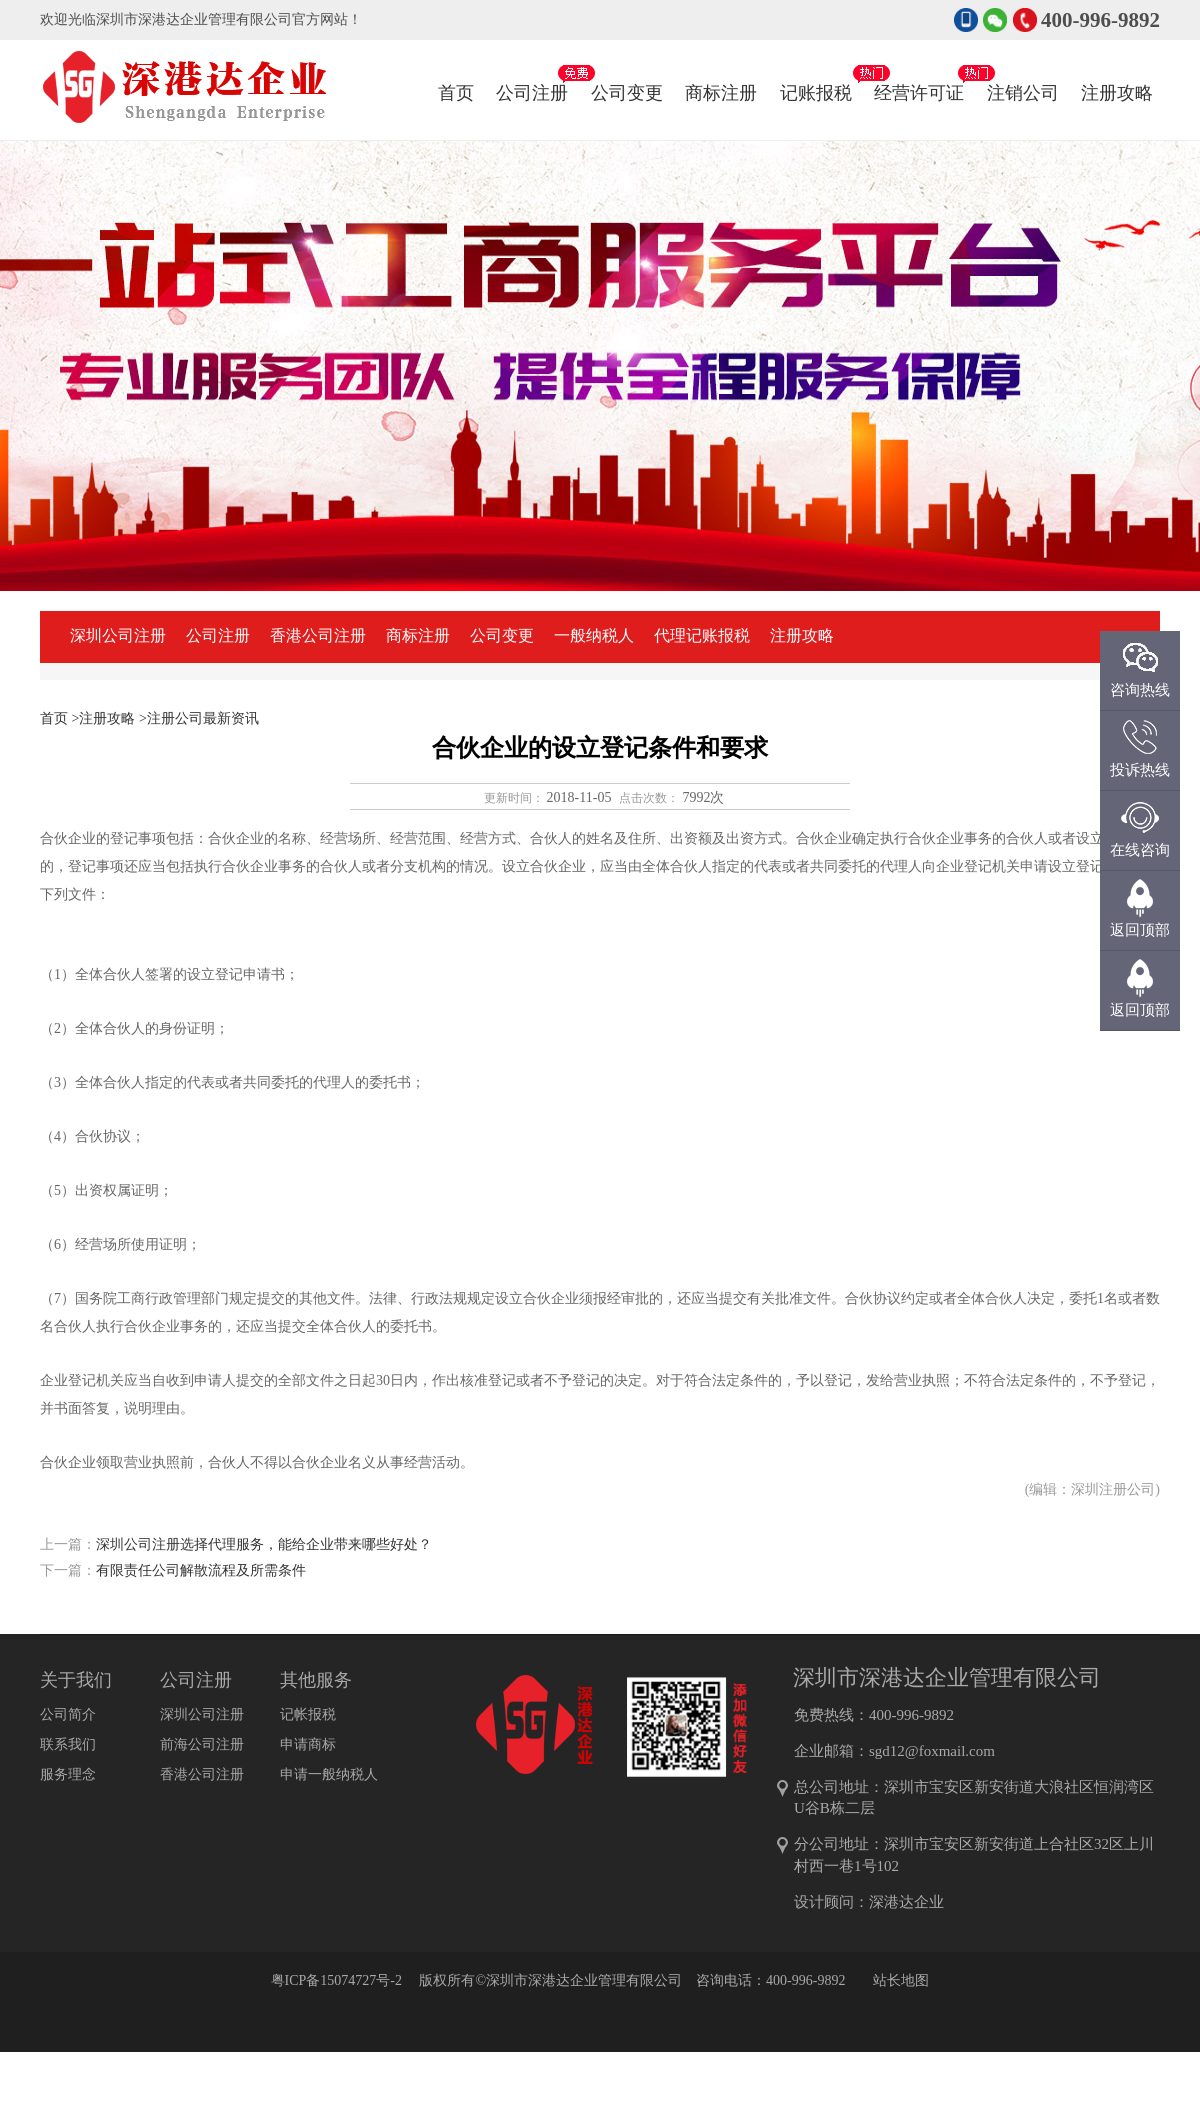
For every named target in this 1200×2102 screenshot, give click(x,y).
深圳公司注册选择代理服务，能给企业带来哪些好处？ (264, 1544)
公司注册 (532, 73)
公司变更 (627, 73)
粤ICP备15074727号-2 (336, 1980)
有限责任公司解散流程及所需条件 (201, 1570)
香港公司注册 (318, 635)
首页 (456, 93)
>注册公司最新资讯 (199, 718)
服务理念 (68, 1774)
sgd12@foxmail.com (932, 1751)
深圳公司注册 (118, 635)
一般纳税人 (594, 635)
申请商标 (308, 1744)
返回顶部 (1140, 1010)
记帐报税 (308, 1714)
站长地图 (901, 1980)
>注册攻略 (104, 718)
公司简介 (68, 1714)
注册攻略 (1117, 73)
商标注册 (721, 73)
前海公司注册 (202, 1744)
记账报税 (816, 73)
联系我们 (68, 1744)
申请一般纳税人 (329, 1774)
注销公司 (1023, 73)
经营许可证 (919, 73)
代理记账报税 (702, 635)
